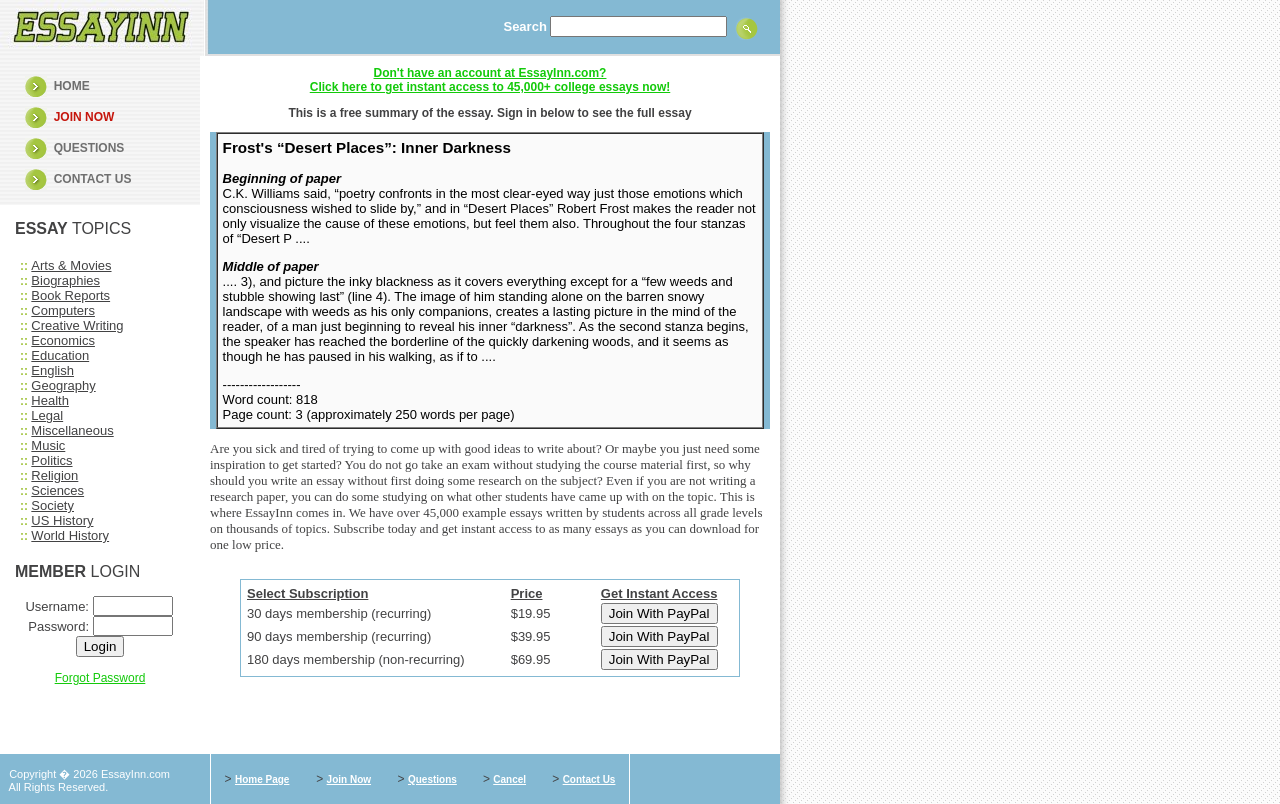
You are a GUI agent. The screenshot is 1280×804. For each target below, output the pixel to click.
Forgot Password (100, 678)
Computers (63, 310)
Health (50, 400)
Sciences (57, 490)
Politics (51, 460)
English (52, 370)
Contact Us (589, 779)
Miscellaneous (72, 430)
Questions (432, 779)
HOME (72, 86)
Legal (47, 415)
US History (62, 520)
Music (48, 445)
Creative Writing (77, 325)
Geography (63, 385)
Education (60, 355)
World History (70, 535)
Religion (54, 475)
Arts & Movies (71, 265)
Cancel (509, 779)
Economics (63, 340)
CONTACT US (93, 179)
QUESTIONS (89, 148)
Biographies (65, 280)
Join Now (349, 779)
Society (52, 505)
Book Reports (70, 295)
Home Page (262, 779)
